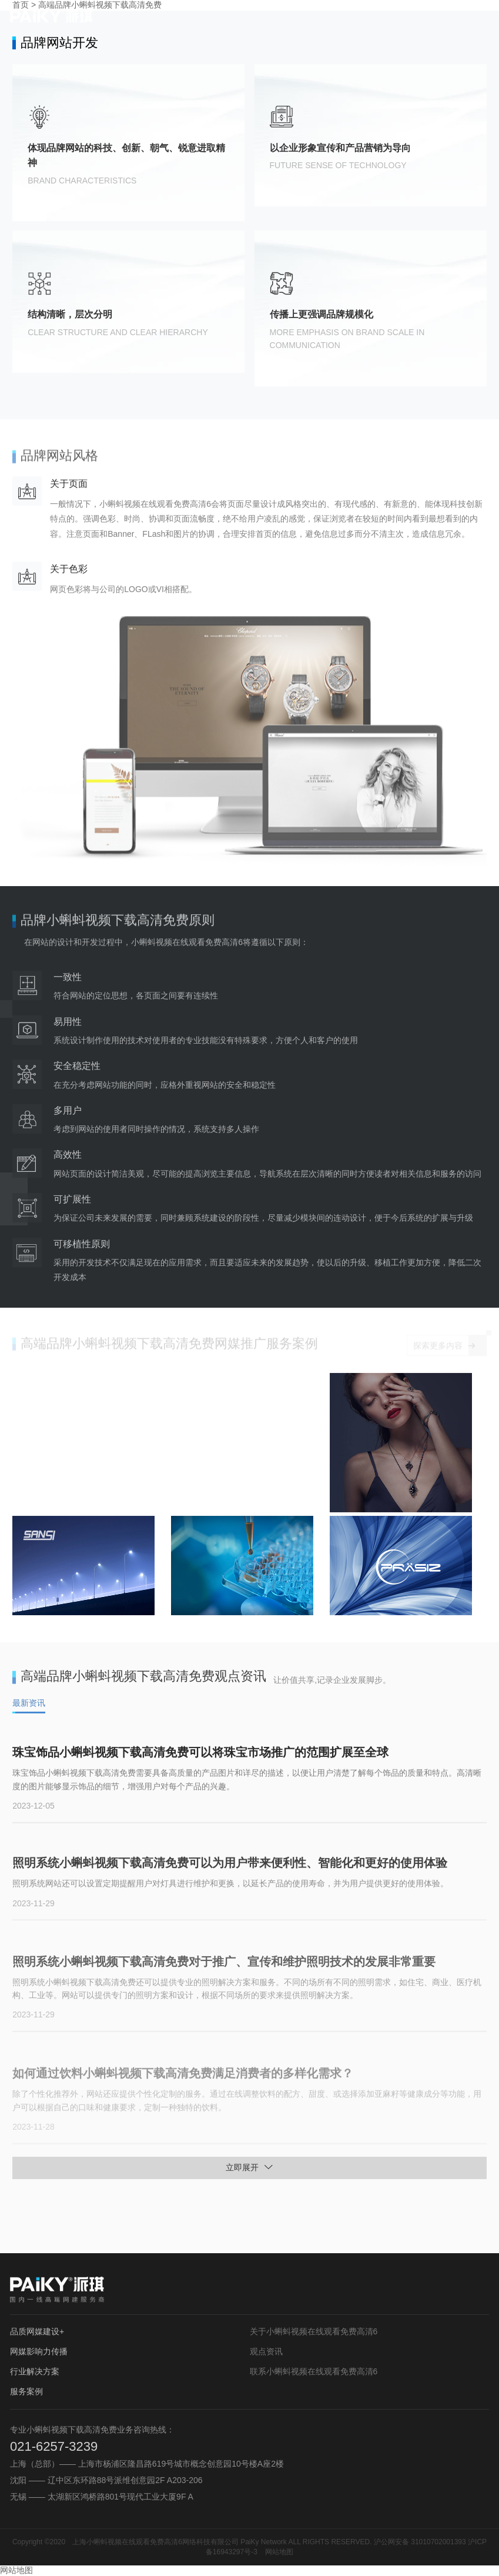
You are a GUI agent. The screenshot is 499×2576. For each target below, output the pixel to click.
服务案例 (26, 2391)
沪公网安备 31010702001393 (420, 2542)
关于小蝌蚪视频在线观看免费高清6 (314, 2331)
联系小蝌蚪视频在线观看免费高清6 (314, 2371)
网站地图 (279, 2552)
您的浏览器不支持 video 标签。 (170, 1442)
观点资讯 (266, 2351)
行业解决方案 (34, 2371)
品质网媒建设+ (37, 2331)
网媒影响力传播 (39, 2351)
